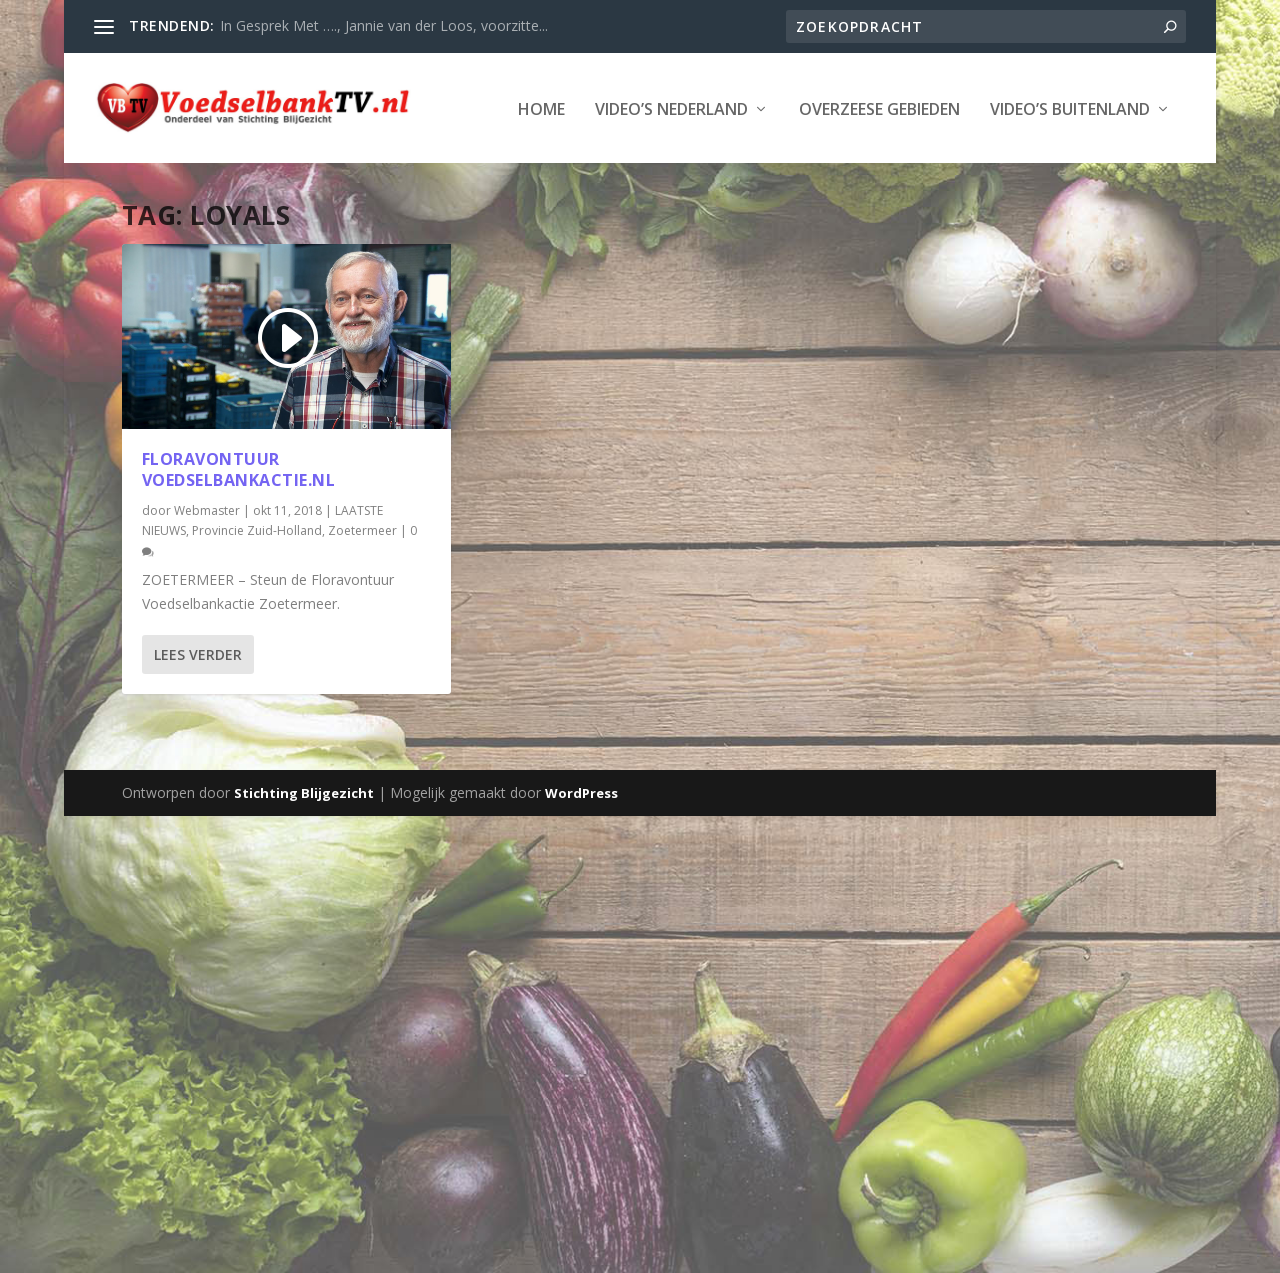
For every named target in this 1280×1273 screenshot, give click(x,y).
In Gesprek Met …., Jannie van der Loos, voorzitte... (384, 25)
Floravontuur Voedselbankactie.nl (239, 529)
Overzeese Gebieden (470, 170)
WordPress (581, 853)
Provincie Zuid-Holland (257, 590)
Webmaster (207, 570)
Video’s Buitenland (661, 170)
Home (132, 170)
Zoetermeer (362, 590)
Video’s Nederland (262, 170)
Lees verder (198, 715)
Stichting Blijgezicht (304, 853)
